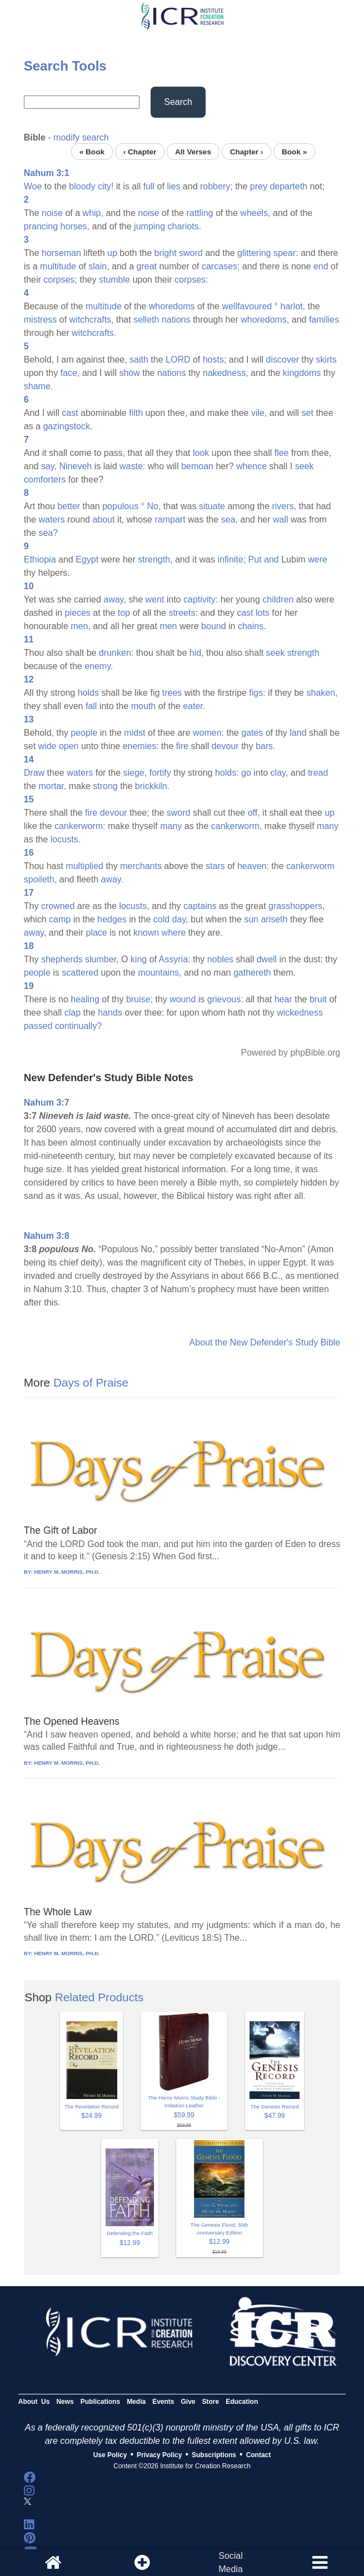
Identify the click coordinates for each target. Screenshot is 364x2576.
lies (173, 186)
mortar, (52, 786)
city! (105, 186)
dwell (267, 959)
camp (60, 919)
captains (200, 906)
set (307, 413)
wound (182, 999)
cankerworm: (80, 826)
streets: (182, 612)
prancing (41, 226)
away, (114, 599)
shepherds (62, 959)
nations (176, 319)
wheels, (255, 213)
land (298, 732)
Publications (100, 2402)
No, (154, 506)
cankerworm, (236, 826)
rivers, (284, 506)
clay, (279, 772)
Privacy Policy (159, 2455)
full (148, 186)
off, (254, 812)
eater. (194, 706)
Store (211, 2402)
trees (172, 692)
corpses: (191, 279)
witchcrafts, (91, 319)
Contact (258, 2455)
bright (165, 253)
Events (163, 2402)
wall (280, 519)
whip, (93, 213)
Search (178, 102)
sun (251, 919)
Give (188, 2402)
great (147, 266)
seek (304, 466)
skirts (326, 359)
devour (225, 746)
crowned (57, 906)
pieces (78, 612)
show (129, 373)
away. (112, 879)
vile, (259, 413)
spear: (285, 253)
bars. (266, 746)
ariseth (274, 919)
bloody (82, 186)
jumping (149, 226)
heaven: (253, 866)
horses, (75, 226)
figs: (257, 692)
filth (136, 413)
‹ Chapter (140, 151)
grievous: (225, 999)
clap (72, 1012)
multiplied (84, 866)
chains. (252, 626)
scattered (80, 972)
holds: (227, 772)
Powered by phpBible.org (290, 1052)
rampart (169, 519)
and (271, 559)
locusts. (66, 839)
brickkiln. (152, 786)
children (277, 599)
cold (161, 919)
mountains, (159, 972)
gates (252, 732)
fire (182, 746)
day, (180, 919)
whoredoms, (265, 319)
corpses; (60, 279)
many (171, 826)
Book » (294, 151)
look (201, 453)
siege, (135, 772)
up (112, 253)
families (324, 319)
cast (70, 413)
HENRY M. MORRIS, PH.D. (66, 1572)
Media (136, 2402)
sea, (229, 519)
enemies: (141, 746)
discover (283, 359)
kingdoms (302, 373)
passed (38, 1026)
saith (138, 359)
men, (81, 626)
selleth (146, 319)
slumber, (101, 959)
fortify (160, 772)
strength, (155, 559)
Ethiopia (40, 559)
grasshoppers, (296, 906)
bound (213, 626)
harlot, (293, 306)
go (246, 772)
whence (251, 466)
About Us (34, 2402)
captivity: (200, 599)
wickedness (300, 1012)
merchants (141, 866)
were (317, 559)
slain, (98, 266)
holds (88, 692)
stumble (114, 279)
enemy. (98, 666)
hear (283, 999)
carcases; (221, 266)
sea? (48, 533)
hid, (197, 652)
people (84, 732)
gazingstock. (67, 426)
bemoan (197, 466)
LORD (178, 359)
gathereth (252, 972)
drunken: (116, 652)
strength (303, 652)
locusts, (134, 906)
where (174, 932)
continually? (78, 1026)
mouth (143, 706)
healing (85, 999)
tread (318, 772)
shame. (38, 386)
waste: (132, 466)
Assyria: (175, 959)
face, (70, 373)
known (146, 932)
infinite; (231, 559)
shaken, (321, 692)
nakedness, (225, 373)
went (155, 599)
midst (134, 732)
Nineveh (75, 466)
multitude (58, 266)
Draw (34, 772)
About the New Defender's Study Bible (265, 1342)
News (64, 2402)
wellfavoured (247, 306)
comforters (45, 479)
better (68, 506)
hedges (112, 919)
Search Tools (65, 65)
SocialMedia (230, 2562)
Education (242, 2402)
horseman (61, 253)
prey (258, 186)
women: (208, 732)
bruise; (139, 999)
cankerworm (310, 866)
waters (51, 519)
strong (105, 786)
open (69, 746)
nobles (220, 959)
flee (282, 453)
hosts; (215, 359)
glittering (254, 253)
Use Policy (110, 2455)
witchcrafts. (94, 333)
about (103, 519)
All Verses (193, 151)
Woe (33, 186)
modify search (81, 137)
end (320, 266)
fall (91, 706)
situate (212, 506)
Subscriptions (214, 2455)
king (139, 959)
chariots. (184, 226)
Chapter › (246, 151)
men (168, 626)
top (124, 612)
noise (52, 213)
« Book (91, 151)
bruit (318, 999)
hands (110, 1012)
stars (215, 866)
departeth (288, 186)
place (96, 932)
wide (47, 746)
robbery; (216, 186)
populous (120, 506)
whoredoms (172, 306)
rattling (199, 213)
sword (191, 253)
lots (263, 612)
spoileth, (40, 879)
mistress (40, 319)
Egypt (87, 559)
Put (255, 559)
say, (49, 466)
